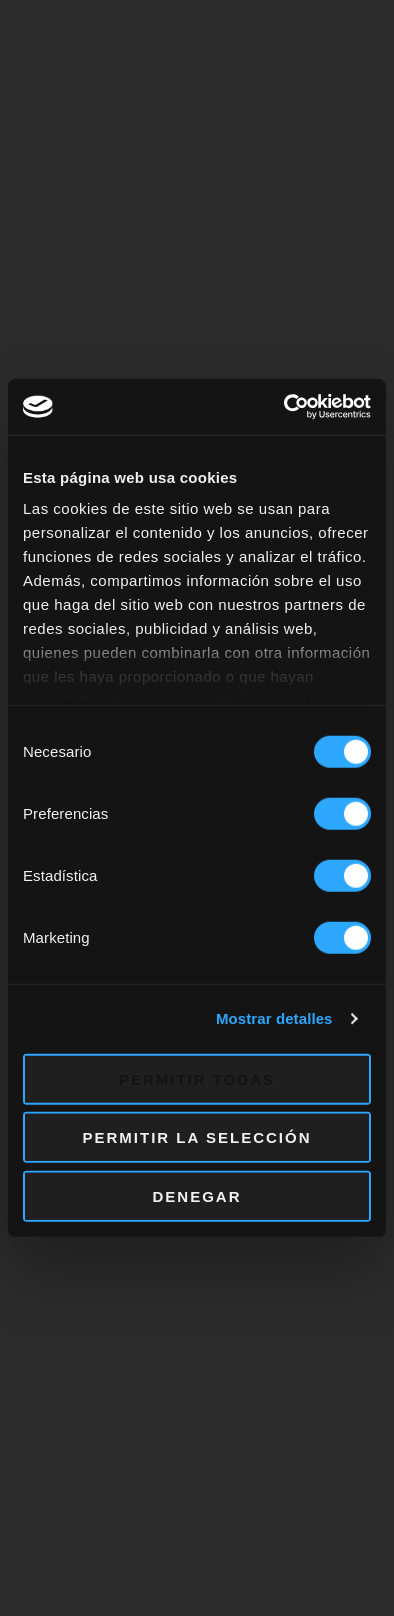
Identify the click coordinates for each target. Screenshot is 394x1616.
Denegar (196, 1195)
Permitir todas (197, 1078)
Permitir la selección (197, 1137)
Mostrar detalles (274, 1018)
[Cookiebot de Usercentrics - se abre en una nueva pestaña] (284, 407)
